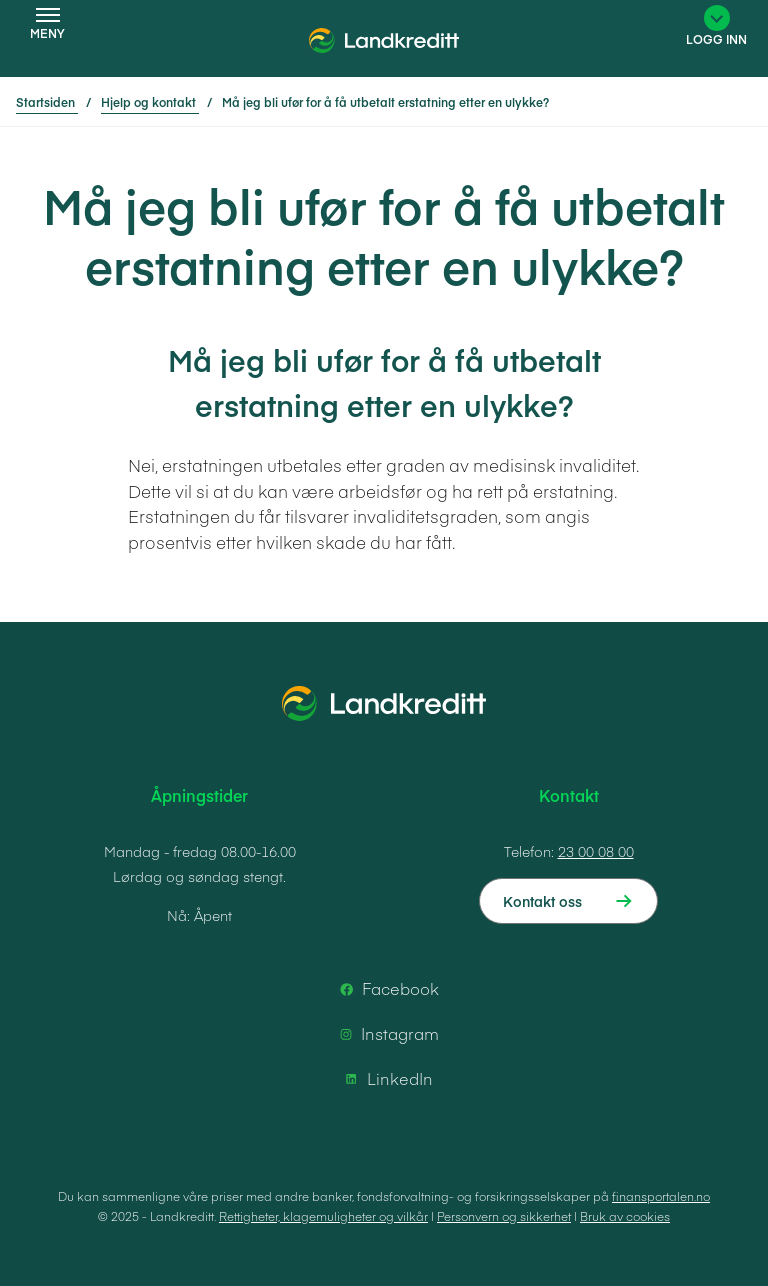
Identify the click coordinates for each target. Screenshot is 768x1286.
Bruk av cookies (625, 1216)
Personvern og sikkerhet (504, 1216)
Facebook (386, 989)
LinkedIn (386, 1079)
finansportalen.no (661, 1196)
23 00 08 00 (596, 851)
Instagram (386, 1034)
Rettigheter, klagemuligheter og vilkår (323, 1216)
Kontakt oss (542, 901)
